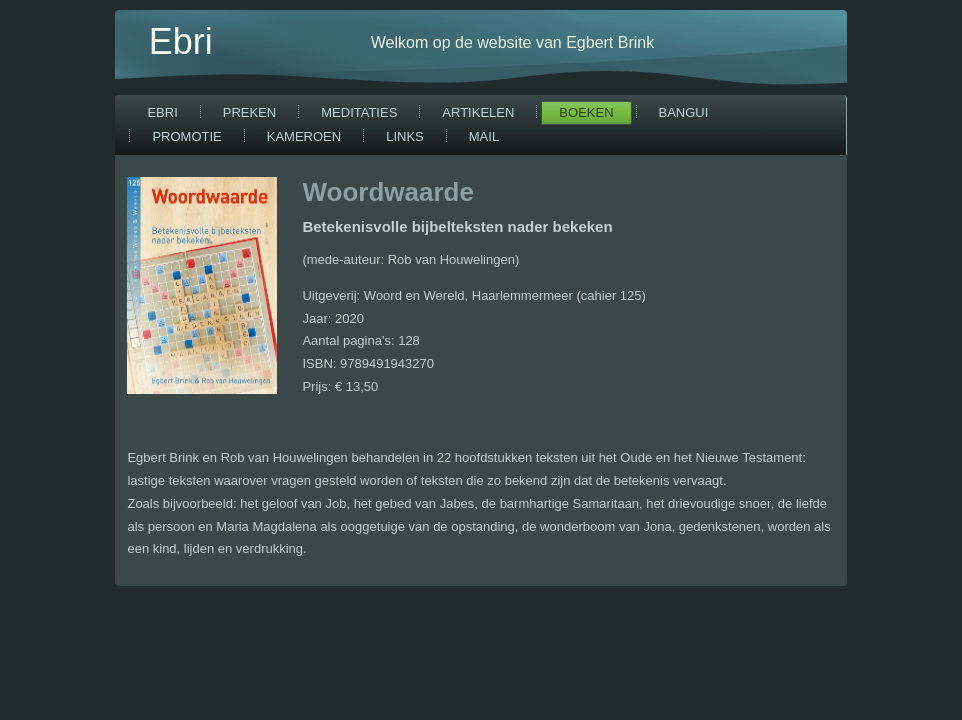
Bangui (684, 112)
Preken (249, 112)
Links (405, 136)
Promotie (186, 136)
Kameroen (304, 136)
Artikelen (478, 112)
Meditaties (359, 112)
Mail (484, 136)
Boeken (586, 112)
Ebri (181, 41)
